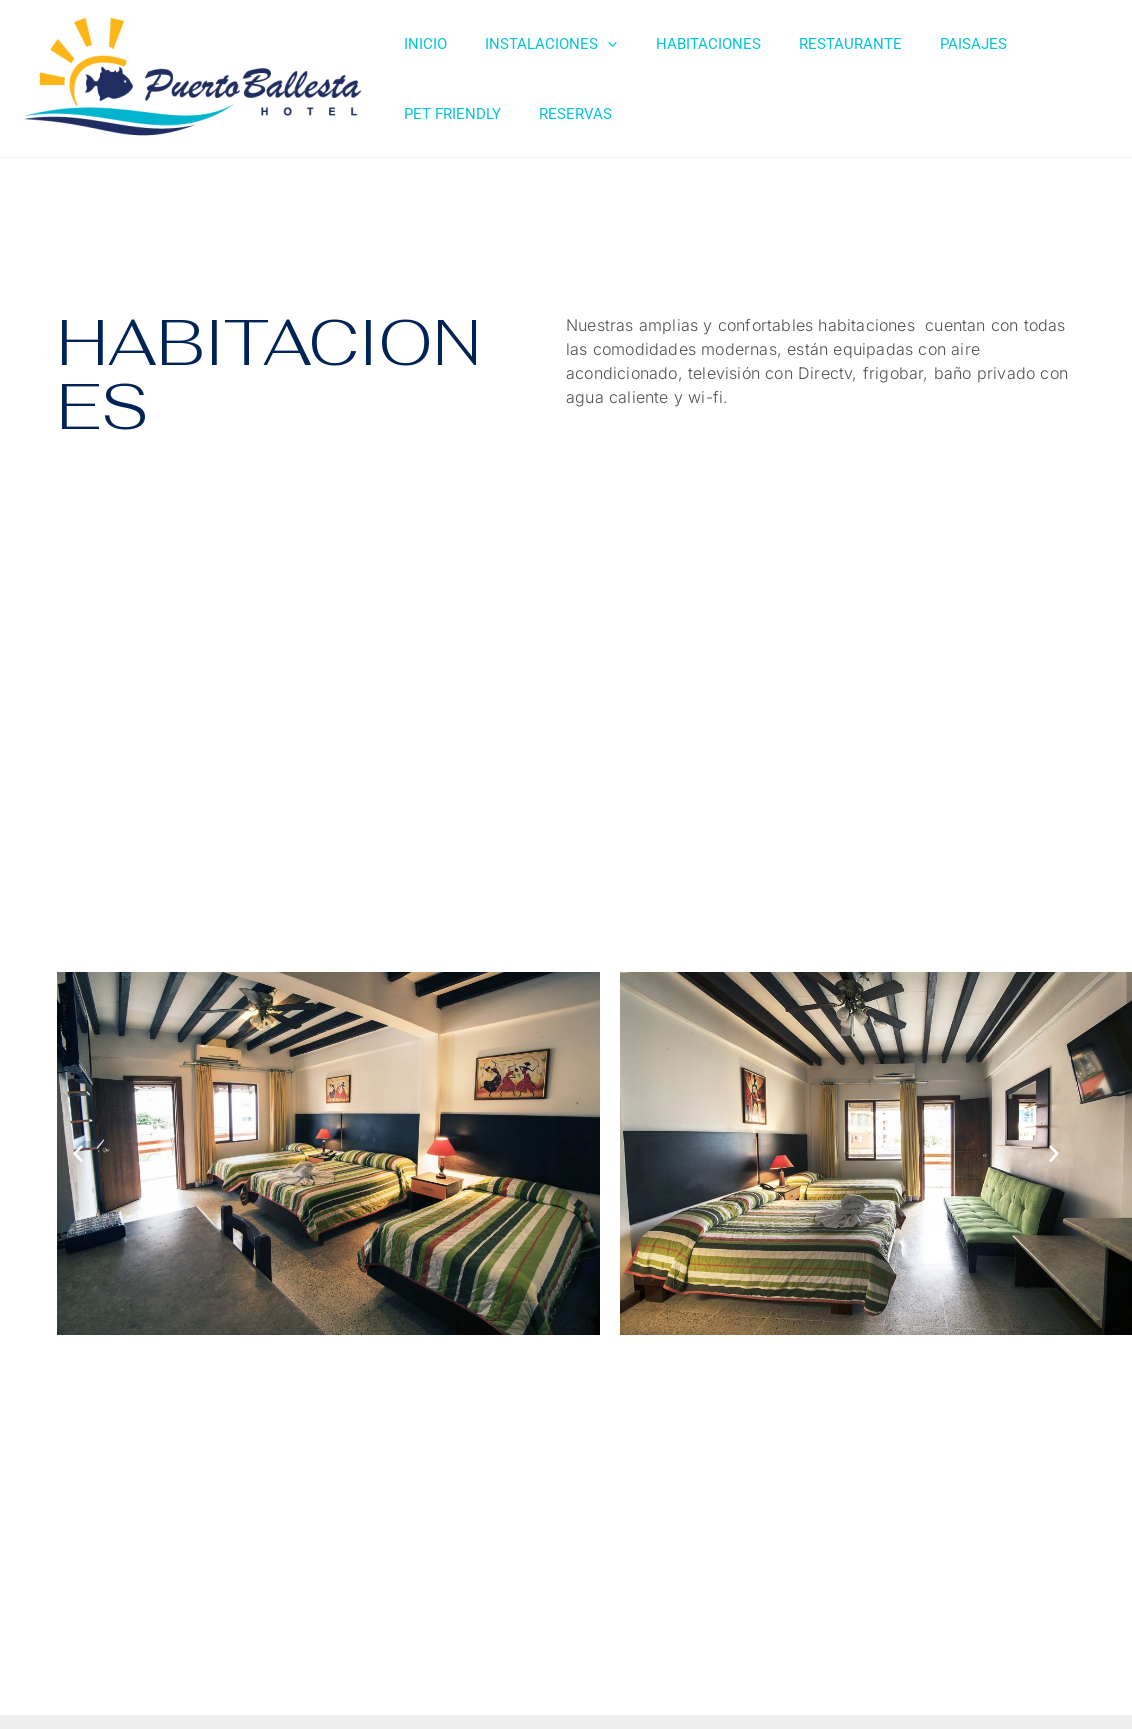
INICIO (421, 44)
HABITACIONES (687, 44)
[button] (78, 1153)
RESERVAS (436, 114)
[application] (595, 44)
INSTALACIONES (539, 44)
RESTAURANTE (821, 44)
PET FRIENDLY (1048, 44)
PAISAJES (936, 44)
